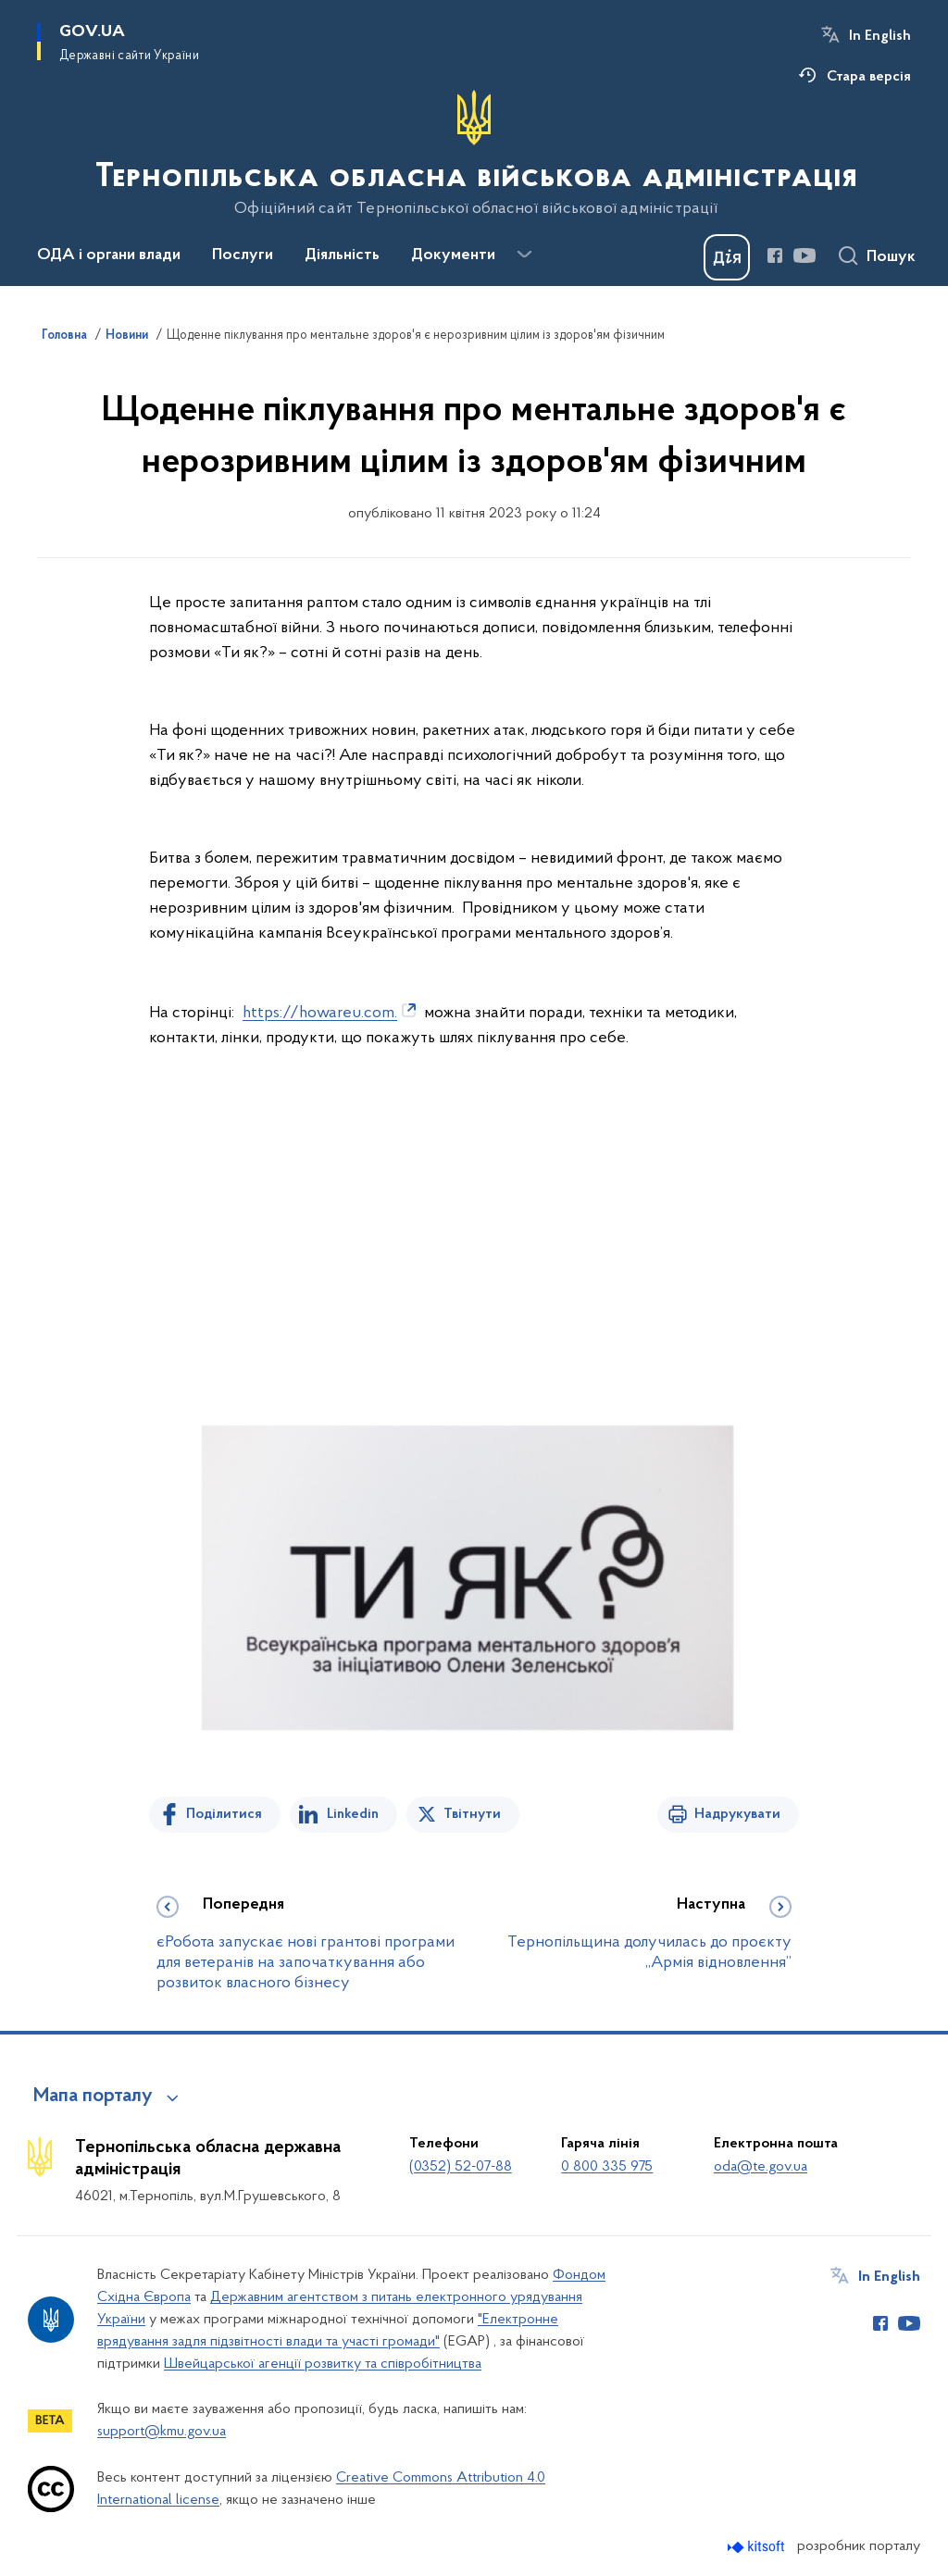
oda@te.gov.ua (760, 2166)
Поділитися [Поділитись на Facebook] (224, 1814)
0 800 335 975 (607, 2166)
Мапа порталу (93, 2096)
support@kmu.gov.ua (161, 2431)
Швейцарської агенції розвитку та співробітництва (322, 2364)
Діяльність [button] (342, 255)
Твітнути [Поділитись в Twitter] (472, 1814)
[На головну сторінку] (474, 154)
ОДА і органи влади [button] (109, 255)
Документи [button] (453, 255)
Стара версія (869, 76)
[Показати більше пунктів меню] (524, 254)
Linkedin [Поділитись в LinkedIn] (353, 1814)
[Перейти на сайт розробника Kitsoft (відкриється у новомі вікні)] (758, 2547)
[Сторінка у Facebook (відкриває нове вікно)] (775, 255)
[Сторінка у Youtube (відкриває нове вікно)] (804, 255)
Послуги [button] (242, 255)
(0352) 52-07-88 (460, 2166)
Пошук (891, 257)
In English (880, 36)
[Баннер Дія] (727, 257)
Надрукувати (737, 1814)
